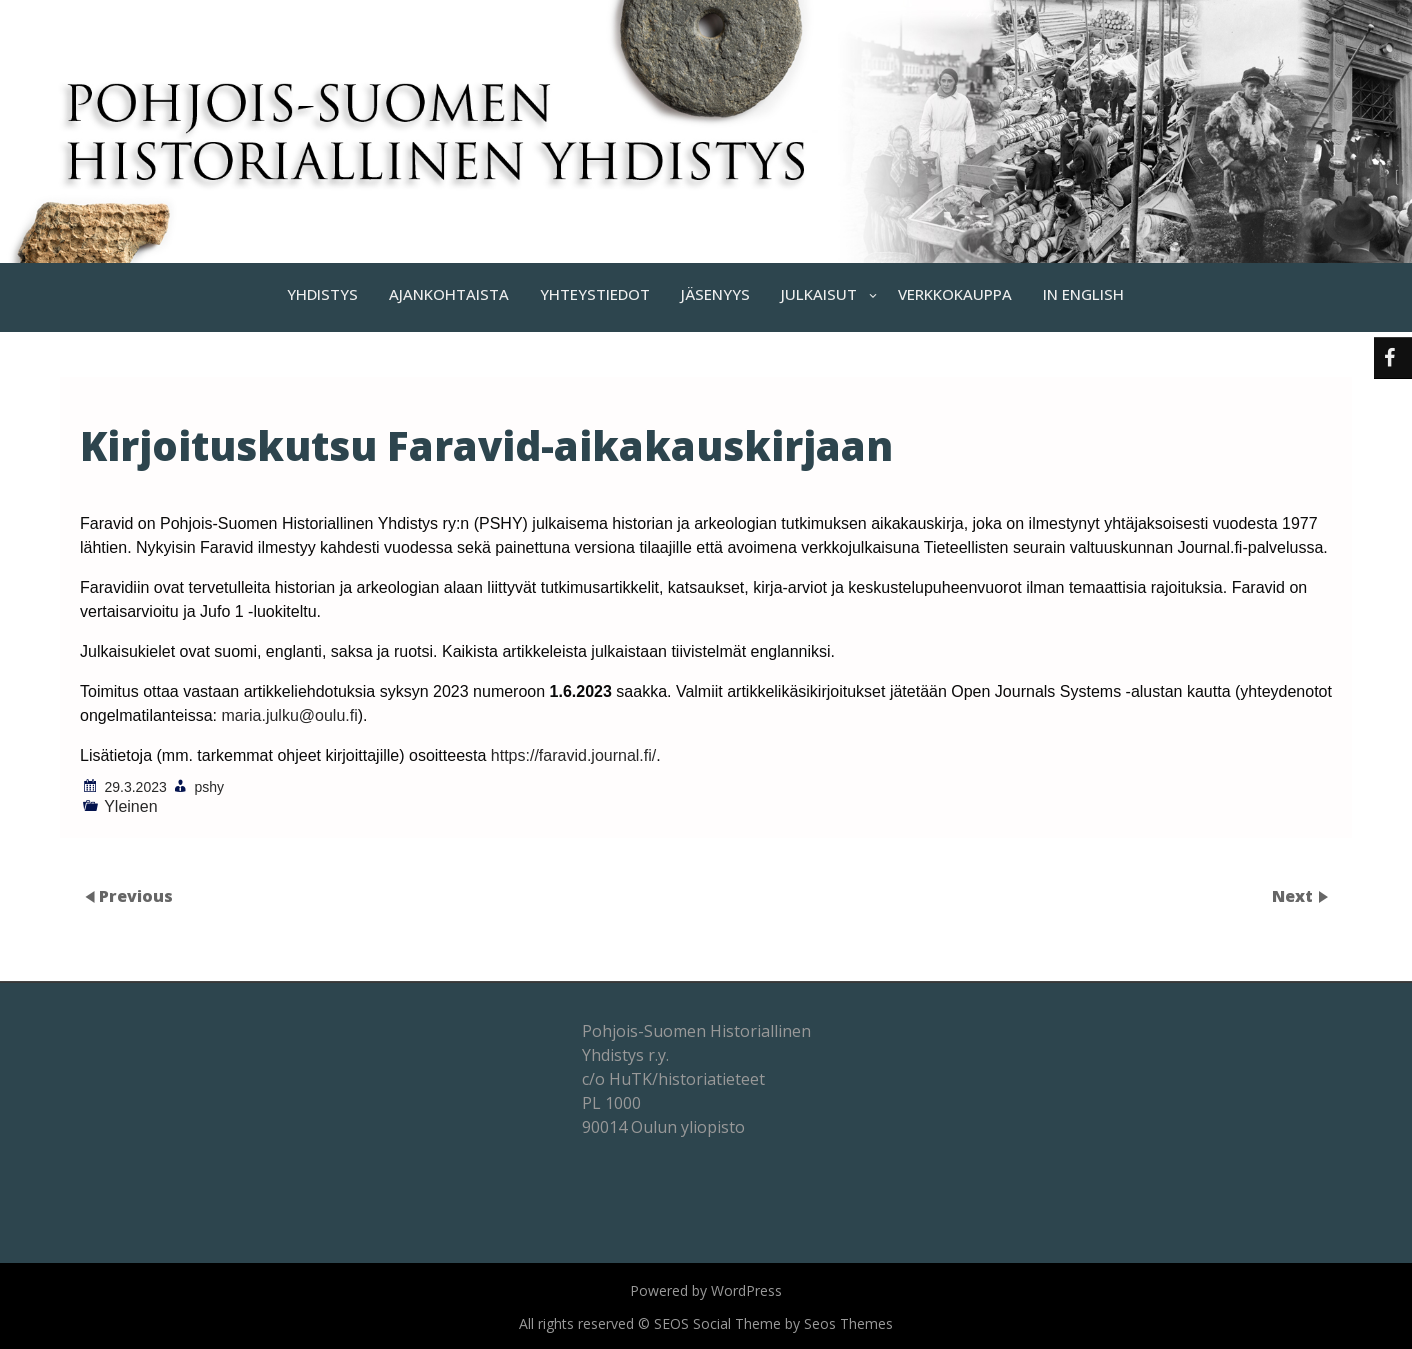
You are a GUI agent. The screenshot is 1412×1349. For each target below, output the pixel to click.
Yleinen (130, 806)
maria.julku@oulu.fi (289, 715)
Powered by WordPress (706, 1290)
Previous (136, 896)
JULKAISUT (819, 294)
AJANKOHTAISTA (449, 294)
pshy (210, 787)
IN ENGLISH (1083, 294)
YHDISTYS (322, 294)
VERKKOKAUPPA (955, 294)
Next (1294, 896)
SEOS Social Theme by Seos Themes (773, 1323)
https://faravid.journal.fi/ (573, 755)
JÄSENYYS (715, 294)
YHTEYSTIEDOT (595, 294)
